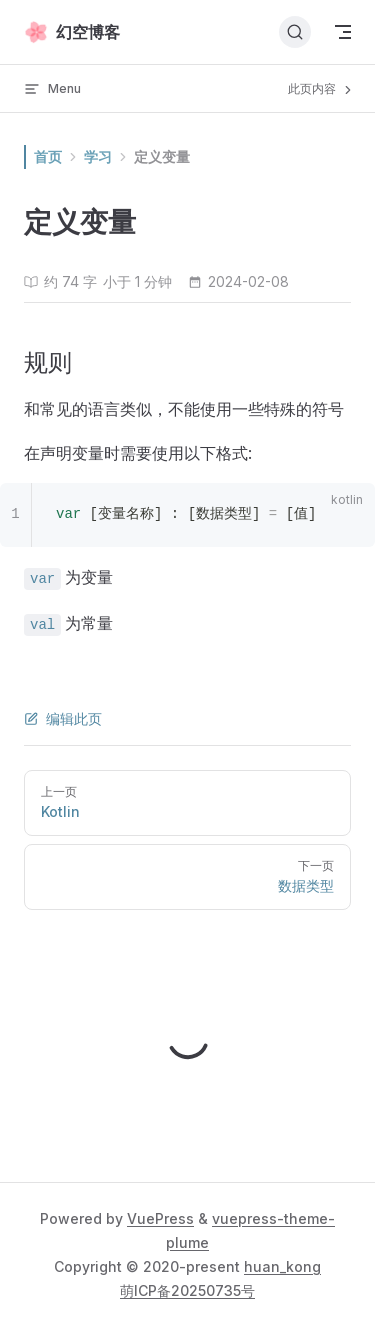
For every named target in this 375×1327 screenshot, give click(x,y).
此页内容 (321, 89)
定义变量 (162, 156)
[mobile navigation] (343, 32)
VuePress (160, 1218)
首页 (48, 156)
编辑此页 (63, 718)
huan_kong (282, 1266)
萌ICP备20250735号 (187, 1290)
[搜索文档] (295, 32)
